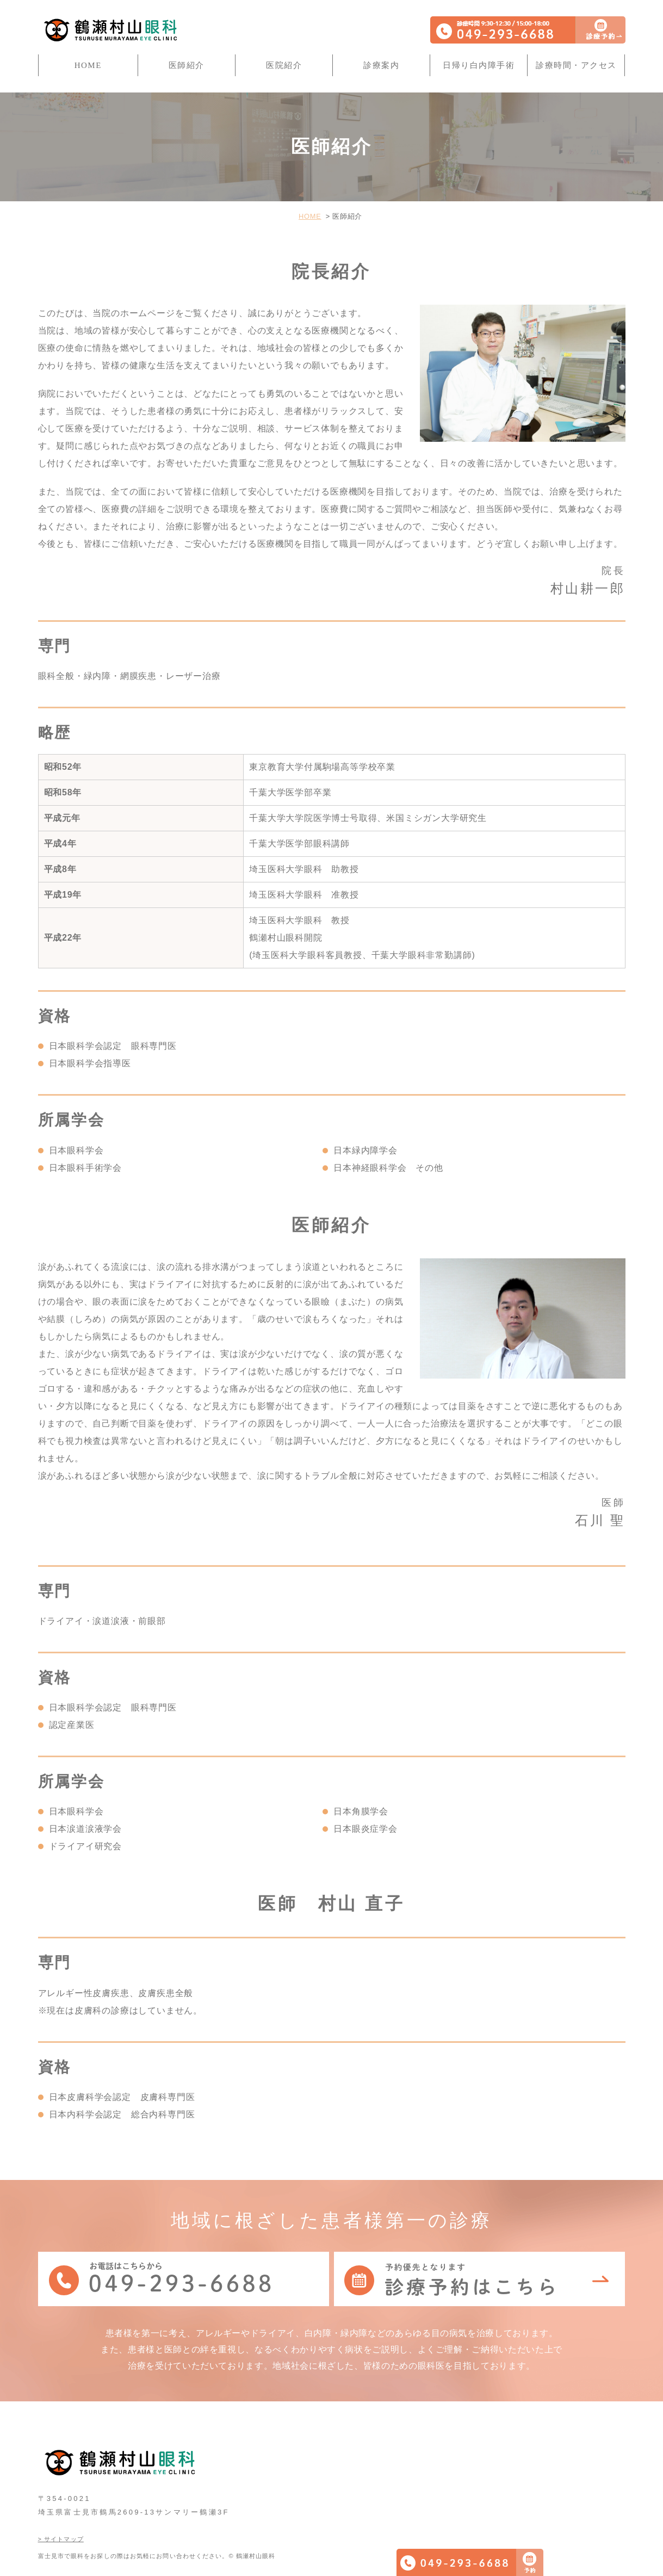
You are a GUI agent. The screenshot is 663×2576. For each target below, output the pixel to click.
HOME (88, 65)
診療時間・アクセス (576, 65)
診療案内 (381, 65)
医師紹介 (187, 65)
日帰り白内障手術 (479, 65)
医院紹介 (284, 65)
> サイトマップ (61, 2518)
